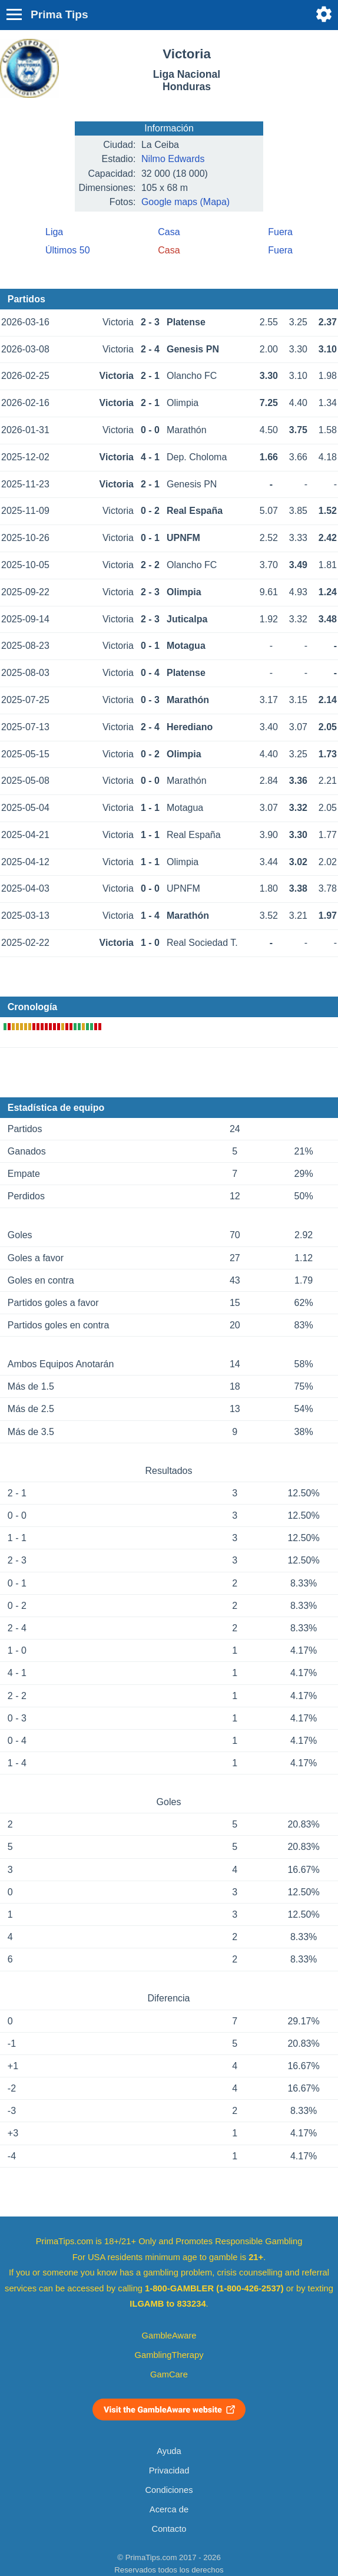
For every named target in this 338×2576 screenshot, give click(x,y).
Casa (169, 232)
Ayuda (169, 2451)
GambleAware (169, 2335)
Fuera (280, 232)
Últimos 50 (67, 250)
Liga (54, 232)
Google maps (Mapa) (185, 202)
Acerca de (169, 2509)
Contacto (169, 2529)
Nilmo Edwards (173, 159)
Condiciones (169, 2490)
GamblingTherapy (169, 2355)
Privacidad (169, 2470)
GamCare (169, 2374)
